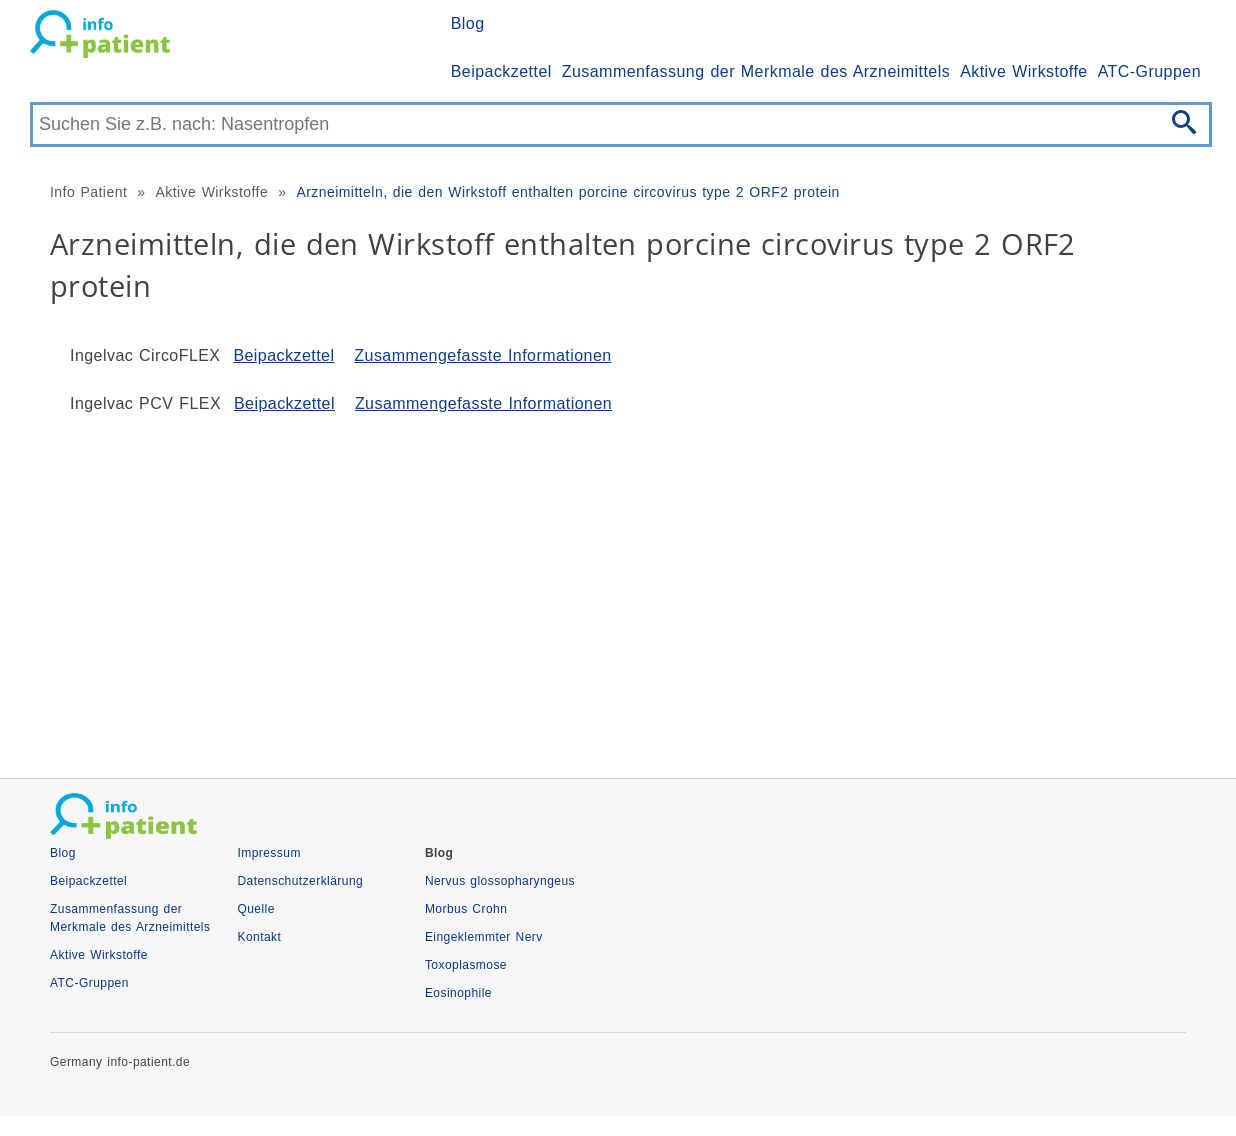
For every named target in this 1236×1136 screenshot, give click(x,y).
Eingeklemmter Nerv (484, 937)
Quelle (255, 909)
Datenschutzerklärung (300, 881)
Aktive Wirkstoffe (1024, 71)
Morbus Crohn (466, 909)
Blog (468, 23)
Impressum (268, 853)
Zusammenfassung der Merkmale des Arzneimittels (756, 71)
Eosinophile (458, 993)
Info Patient (88, 192)
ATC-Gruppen (1149, 71)
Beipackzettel (501, 71)
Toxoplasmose (466, 965)
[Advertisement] (618, 588)
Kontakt (259, 937)
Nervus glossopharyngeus (500, 881)
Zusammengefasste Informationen (482, 355)
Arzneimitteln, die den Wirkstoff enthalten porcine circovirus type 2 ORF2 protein (567, 192)
